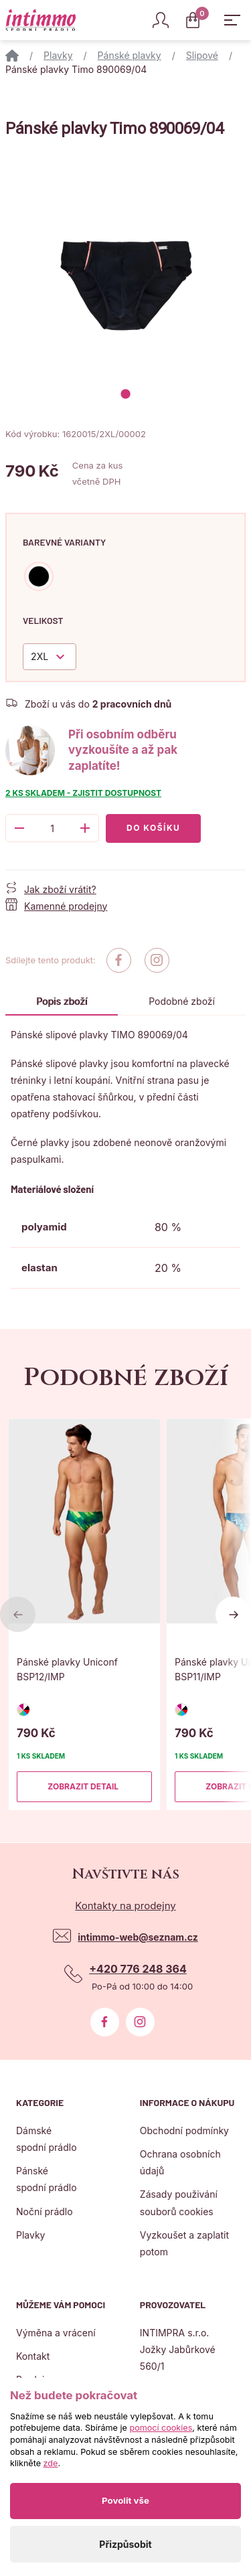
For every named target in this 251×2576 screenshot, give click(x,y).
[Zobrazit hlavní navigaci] (232, 20)
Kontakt (33, 2356)
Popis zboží (61, 1001)
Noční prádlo (44, 2211)
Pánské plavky (129, 55)
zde (51, 2463)
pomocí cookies (160, 2428)
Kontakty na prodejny (125, 1905)
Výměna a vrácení (56, 2332)
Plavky (58, 55)
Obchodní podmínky (184, 2130)
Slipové (202, 55)
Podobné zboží (182, 1001)
